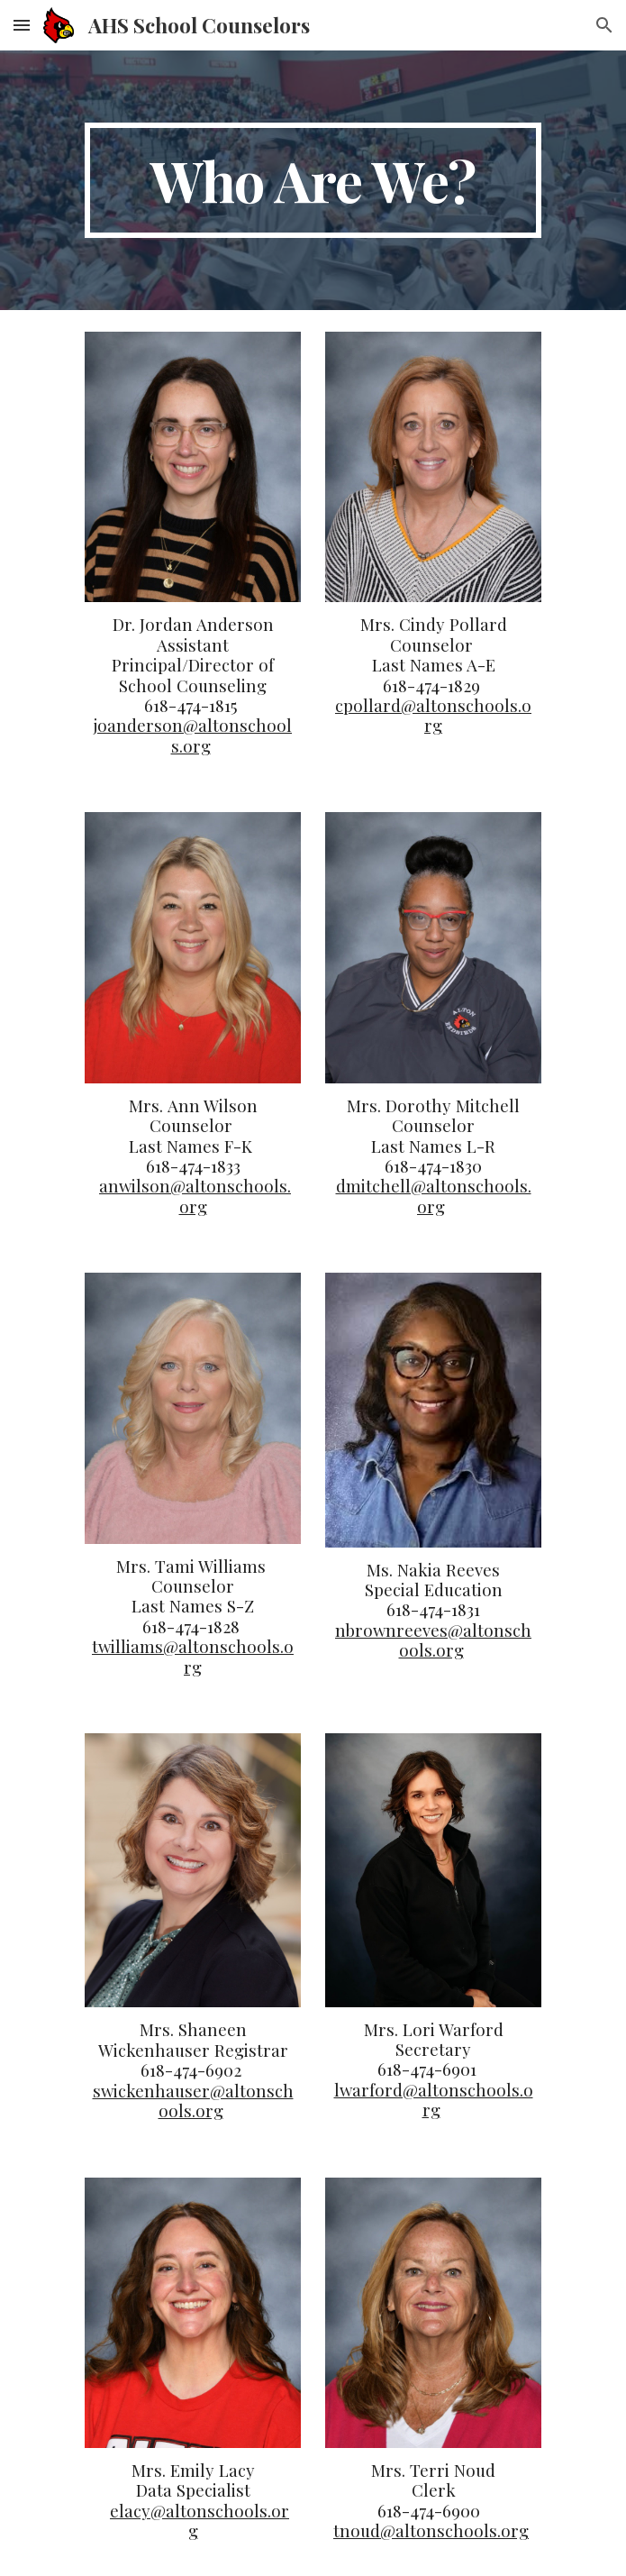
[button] (21, 25)
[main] (313, 180)
